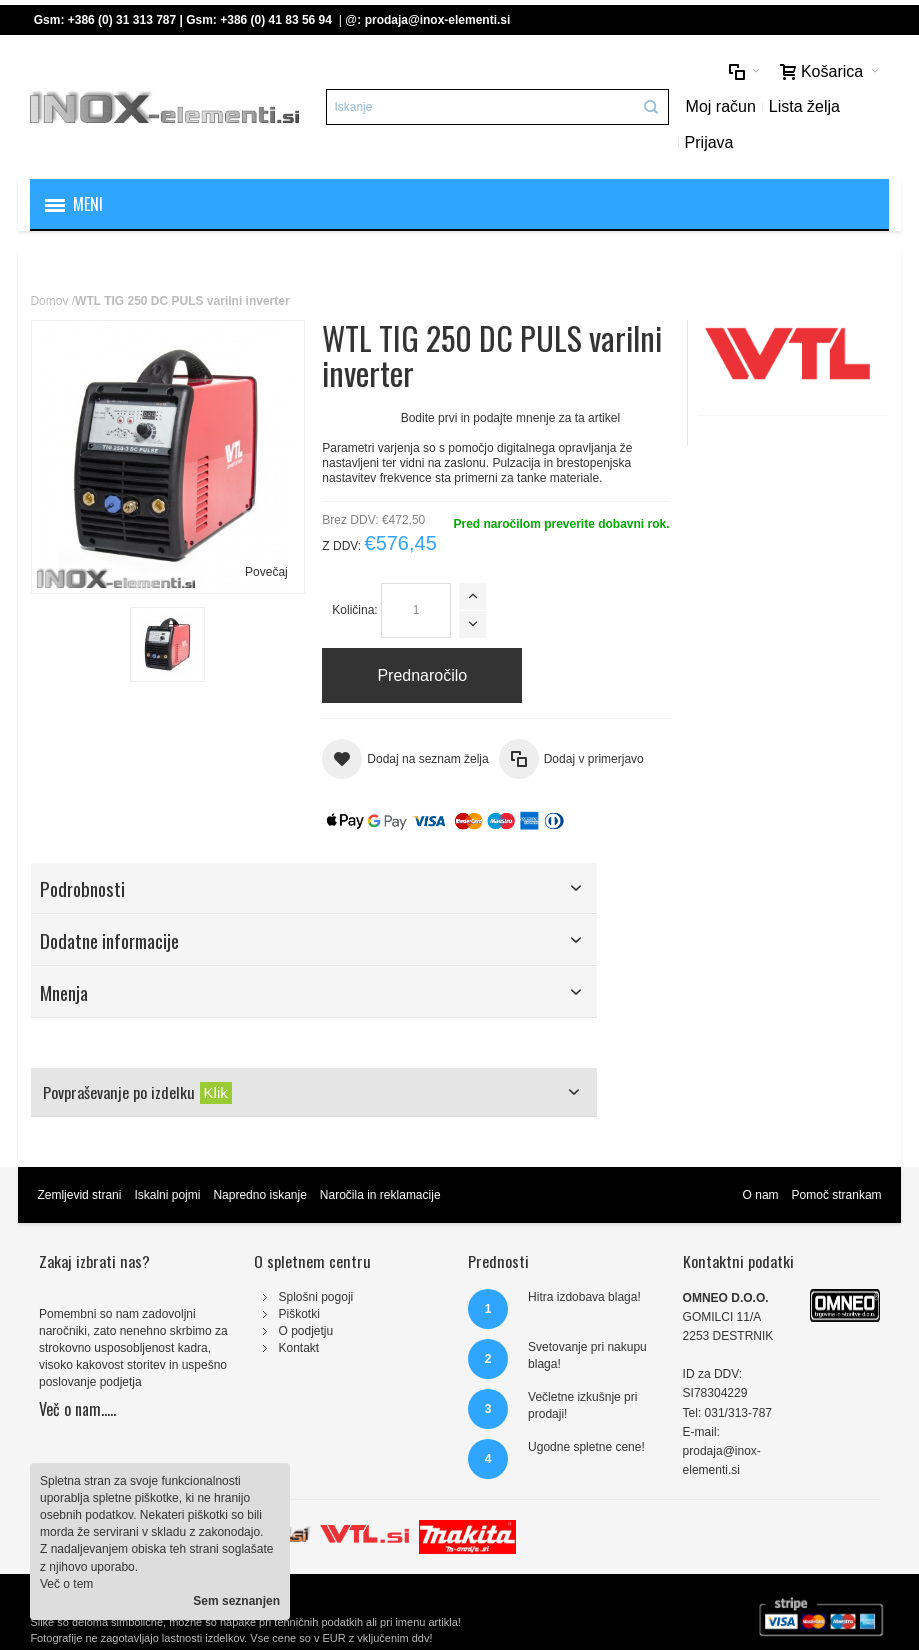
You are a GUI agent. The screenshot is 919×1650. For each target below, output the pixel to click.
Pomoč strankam (837, 1195)
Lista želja (804, 106)
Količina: (354, 610)
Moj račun (721, 106)
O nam (761, 1195)
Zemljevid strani (79, 1195)
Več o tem (66, 1584)
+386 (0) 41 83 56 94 (276, 20)
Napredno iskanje (259, 1195)
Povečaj (266, 572)
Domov (49, 301)
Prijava (709, 142)
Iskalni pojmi (167, 1195)
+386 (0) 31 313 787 (122, 20)
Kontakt (299, 1348)
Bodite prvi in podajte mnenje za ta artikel (510, 418)
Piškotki (299, 1314)
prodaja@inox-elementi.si (438, 20)
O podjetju (306, 1331)
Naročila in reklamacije (380, 1195)
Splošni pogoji (316, 1297)
